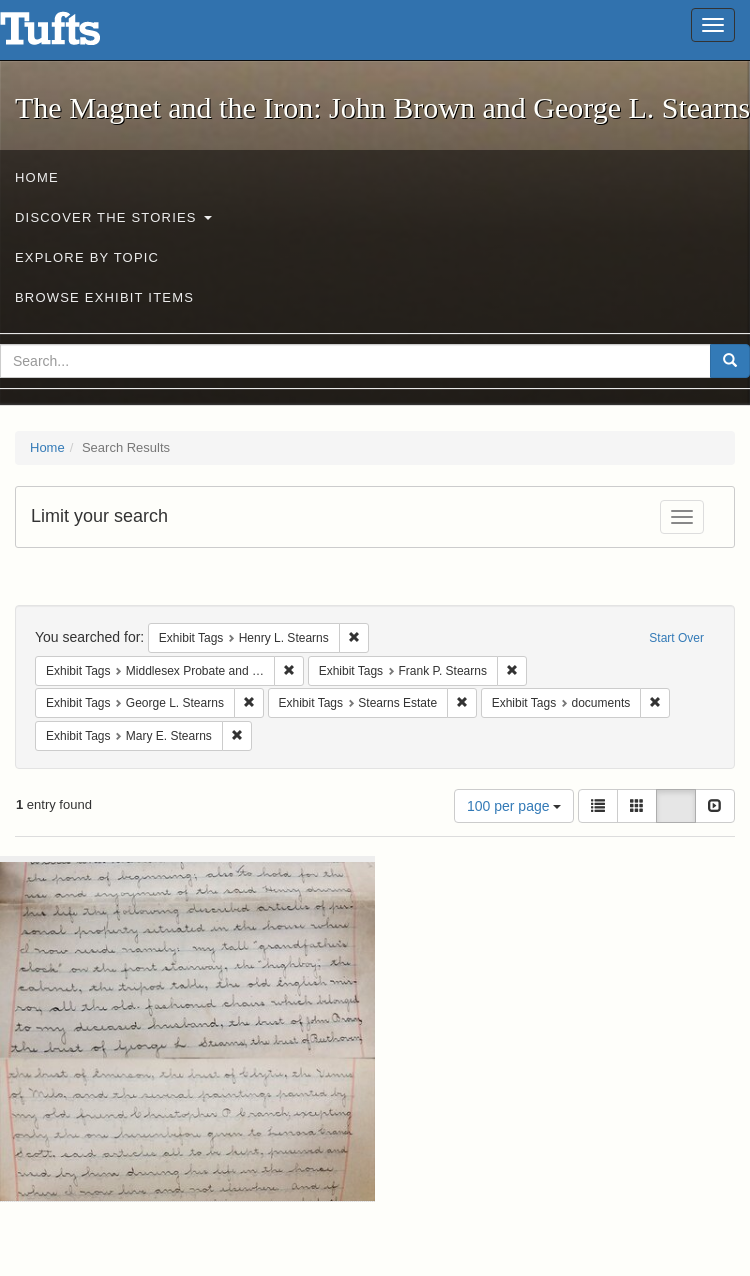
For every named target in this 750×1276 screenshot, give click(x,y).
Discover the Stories (113, 217)
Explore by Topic (87, 257)
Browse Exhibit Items (104, 297)
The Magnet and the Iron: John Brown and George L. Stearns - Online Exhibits (75, 35)
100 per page (514, 806)
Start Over (676, 638)
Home (37, 177)
